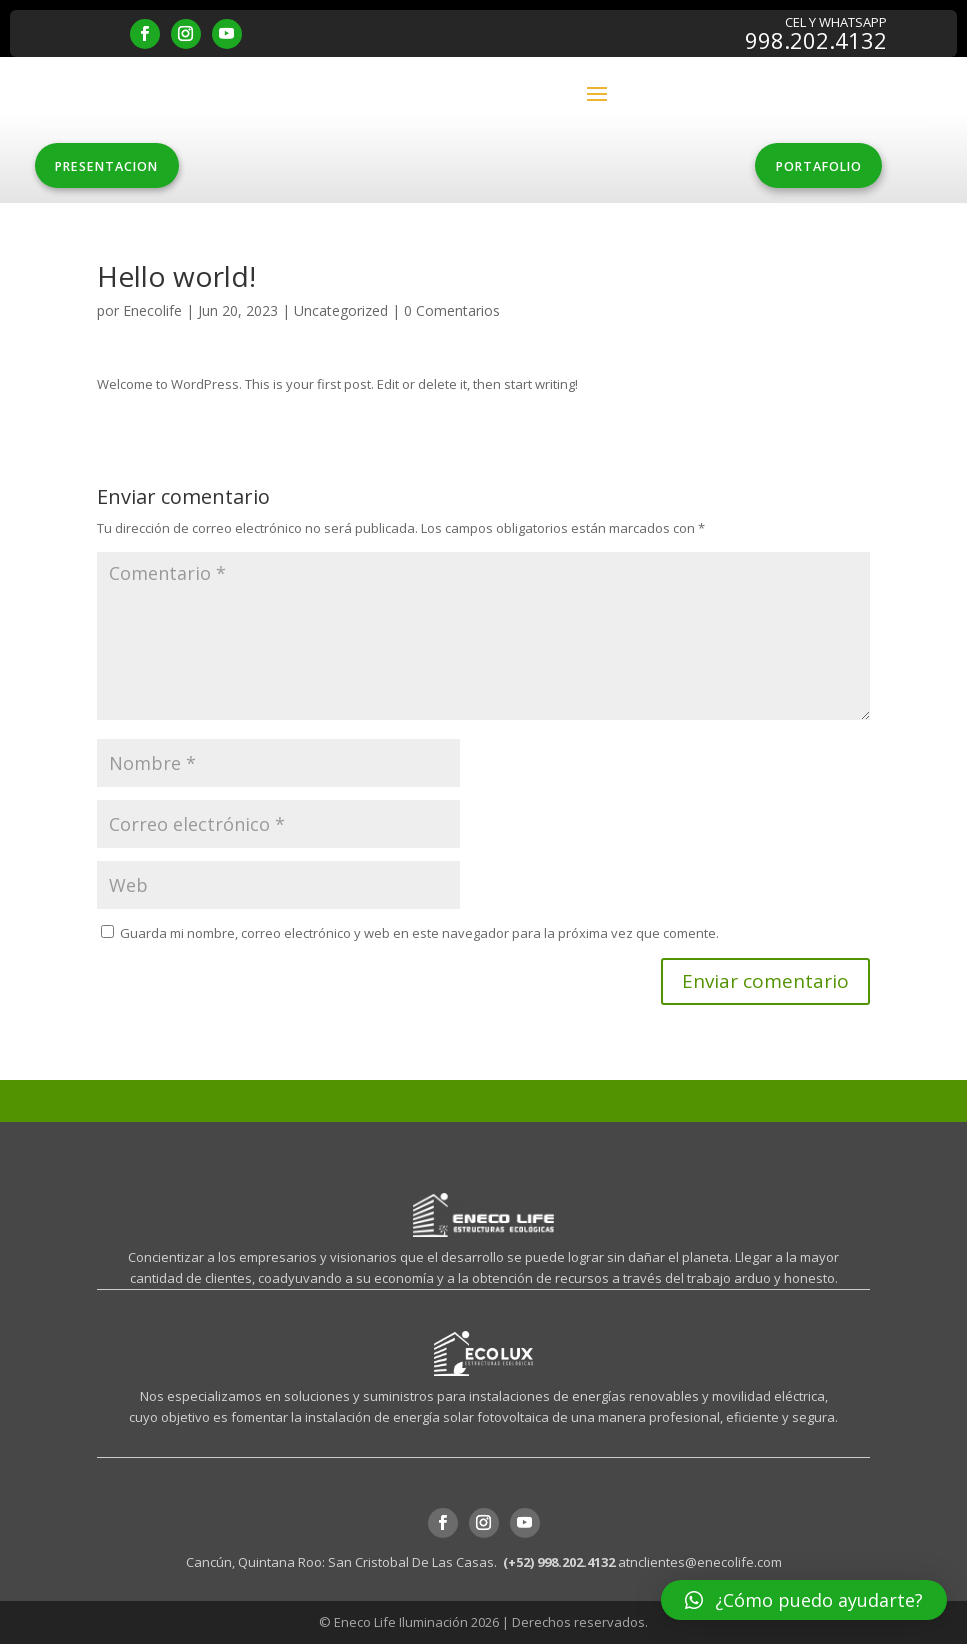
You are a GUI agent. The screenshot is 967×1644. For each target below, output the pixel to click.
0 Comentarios (452, 311)
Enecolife (152, 311)
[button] (804, 1600)
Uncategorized (341, 311)
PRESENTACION (115, 167)
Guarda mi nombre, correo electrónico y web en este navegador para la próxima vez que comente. (419, 934)
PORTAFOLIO (811, 167)
